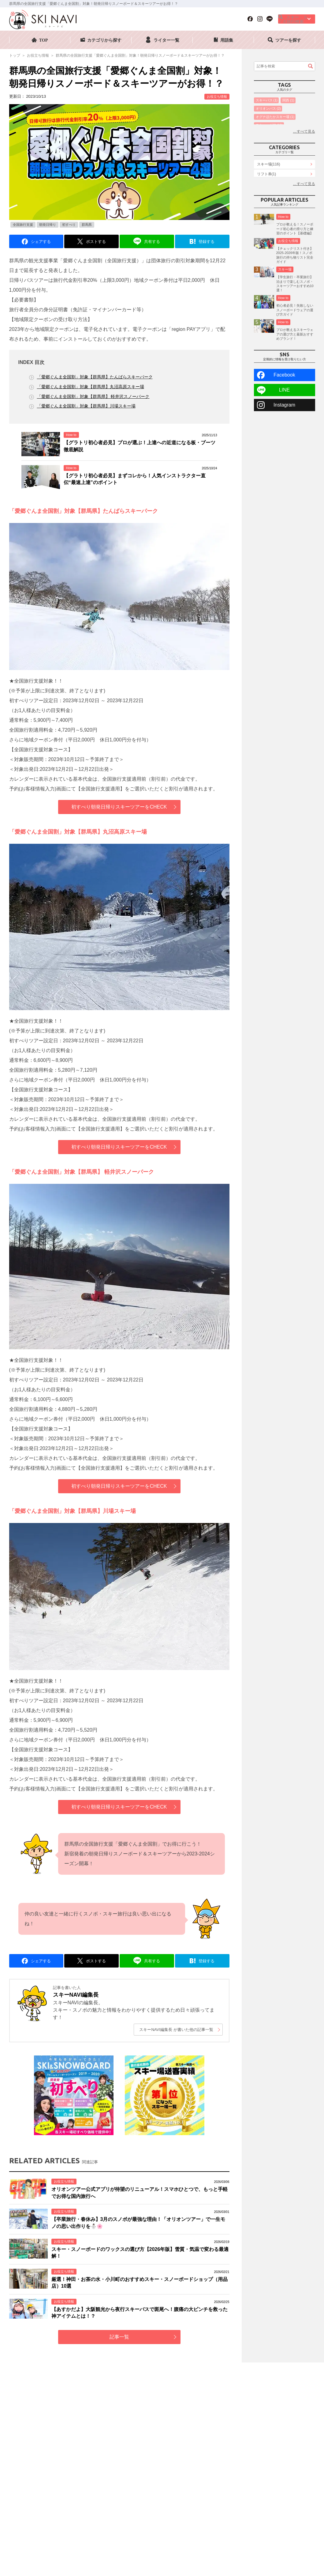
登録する (206, 241)
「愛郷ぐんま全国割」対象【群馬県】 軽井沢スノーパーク (93, 396)
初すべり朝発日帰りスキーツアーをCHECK (119, 806)
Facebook (284, 427)
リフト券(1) (266, 205)
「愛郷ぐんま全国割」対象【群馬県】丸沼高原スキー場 (90, 386)
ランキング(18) (269, 215)
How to (71, 435)
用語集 (226, 40)
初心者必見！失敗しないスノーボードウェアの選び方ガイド (294, 362)
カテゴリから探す (104, 40)
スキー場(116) (268, 195)
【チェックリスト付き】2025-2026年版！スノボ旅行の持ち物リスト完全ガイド (294, 307)
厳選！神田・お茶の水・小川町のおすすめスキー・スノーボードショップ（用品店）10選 (139, 2283)
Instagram (284, 457)
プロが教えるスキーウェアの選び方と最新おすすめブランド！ (294, 386)
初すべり (69, 224)
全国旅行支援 (23, 224)
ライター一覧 (166, 40)
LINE (284, 442)
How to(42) (266, 224)
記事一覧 (119, 2336)
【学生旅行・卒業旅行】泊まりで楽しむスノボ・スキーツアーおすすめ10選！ (295, 335)
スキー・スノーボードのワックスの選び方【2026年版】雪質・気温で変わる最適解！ (140, 2253)
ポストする (96, 241)
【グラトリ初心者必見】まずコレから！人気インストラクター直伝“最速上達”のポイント (135, 479)
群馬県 (87, 224)
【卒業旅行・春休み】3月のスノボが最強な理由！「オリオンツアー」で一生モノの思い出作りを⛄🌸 (138, 2223)
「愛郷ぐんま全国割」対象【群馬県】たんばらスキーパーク (95, 376)
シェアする (41, 241)
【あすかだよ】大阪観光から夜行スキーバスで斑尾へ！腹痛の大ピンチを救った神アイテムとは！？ (139, 2313)
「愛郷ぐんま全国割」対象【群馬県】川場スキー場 (86, 405)
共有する (152, 241)
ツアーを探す (288, 40)
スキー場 (285, 321)
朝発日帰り (47, 224)
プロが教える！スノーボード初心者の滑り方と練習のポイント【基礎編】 (294, 281)
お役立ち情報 (217, 96)
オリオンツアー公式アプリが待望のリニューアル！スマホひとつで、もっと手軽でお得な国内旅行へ (139, 2193)
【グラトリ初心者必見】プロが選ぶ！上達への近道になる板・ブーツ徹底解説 (139, 446)
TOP (43, 40)
